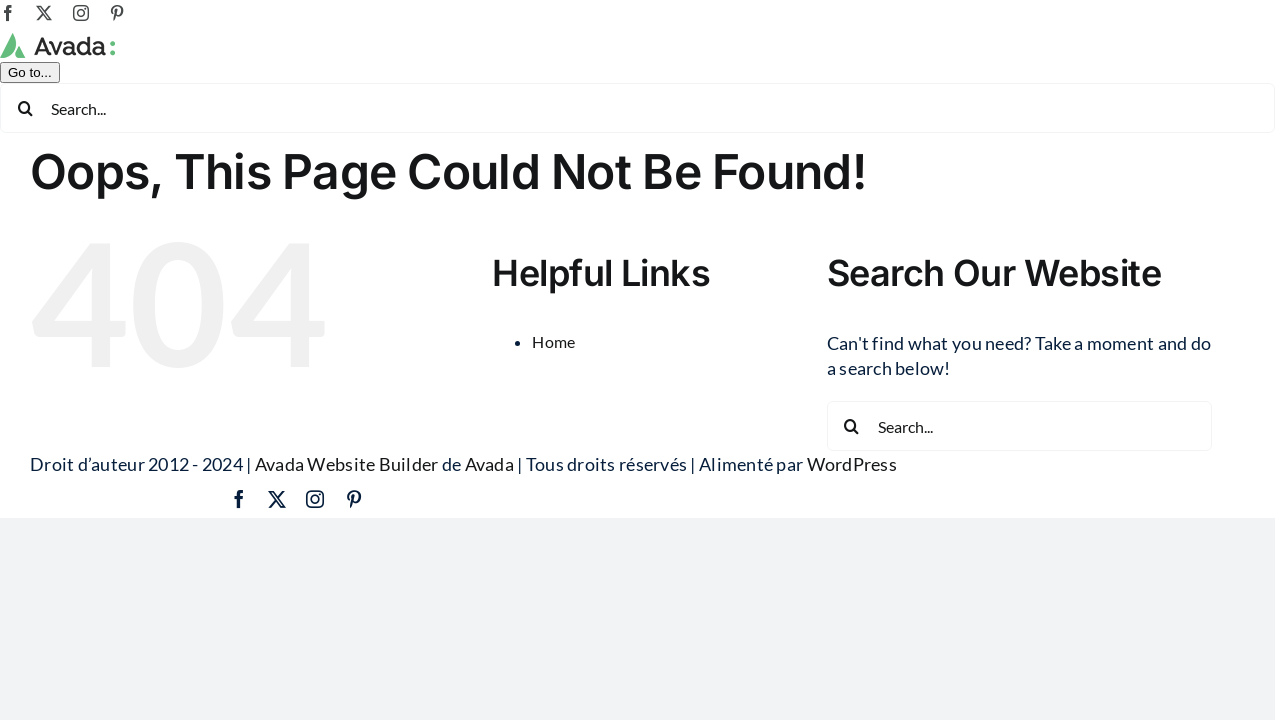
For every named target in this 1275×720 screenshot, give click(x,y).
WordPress (852, 464)
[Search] (25, 108)
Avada (489, 464)
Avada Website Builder (347, 464)
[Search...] (637, 108)
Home (553, 341)
